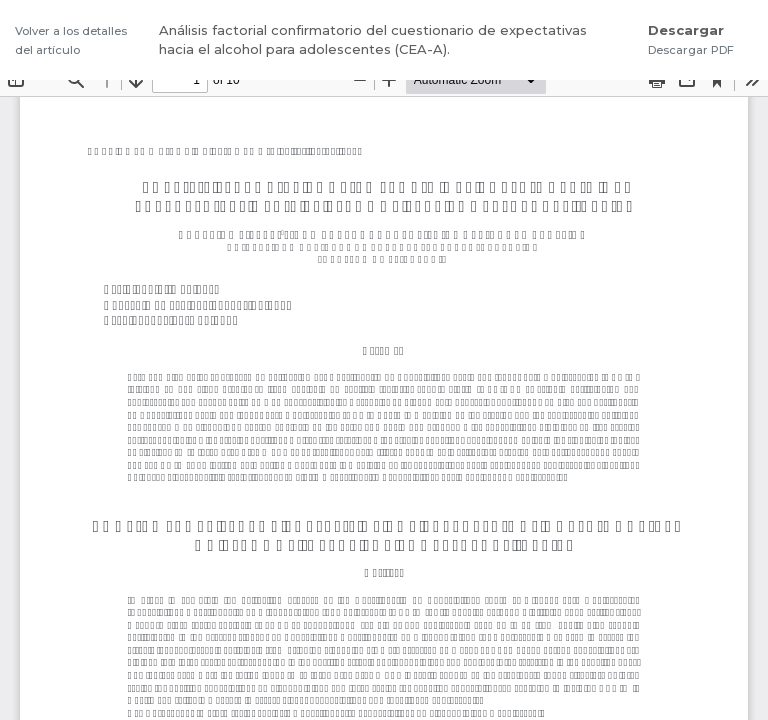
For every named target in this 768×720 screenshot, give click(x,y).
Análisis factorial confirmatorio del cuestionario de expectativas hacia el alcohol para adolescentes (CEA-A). (373, 40)
